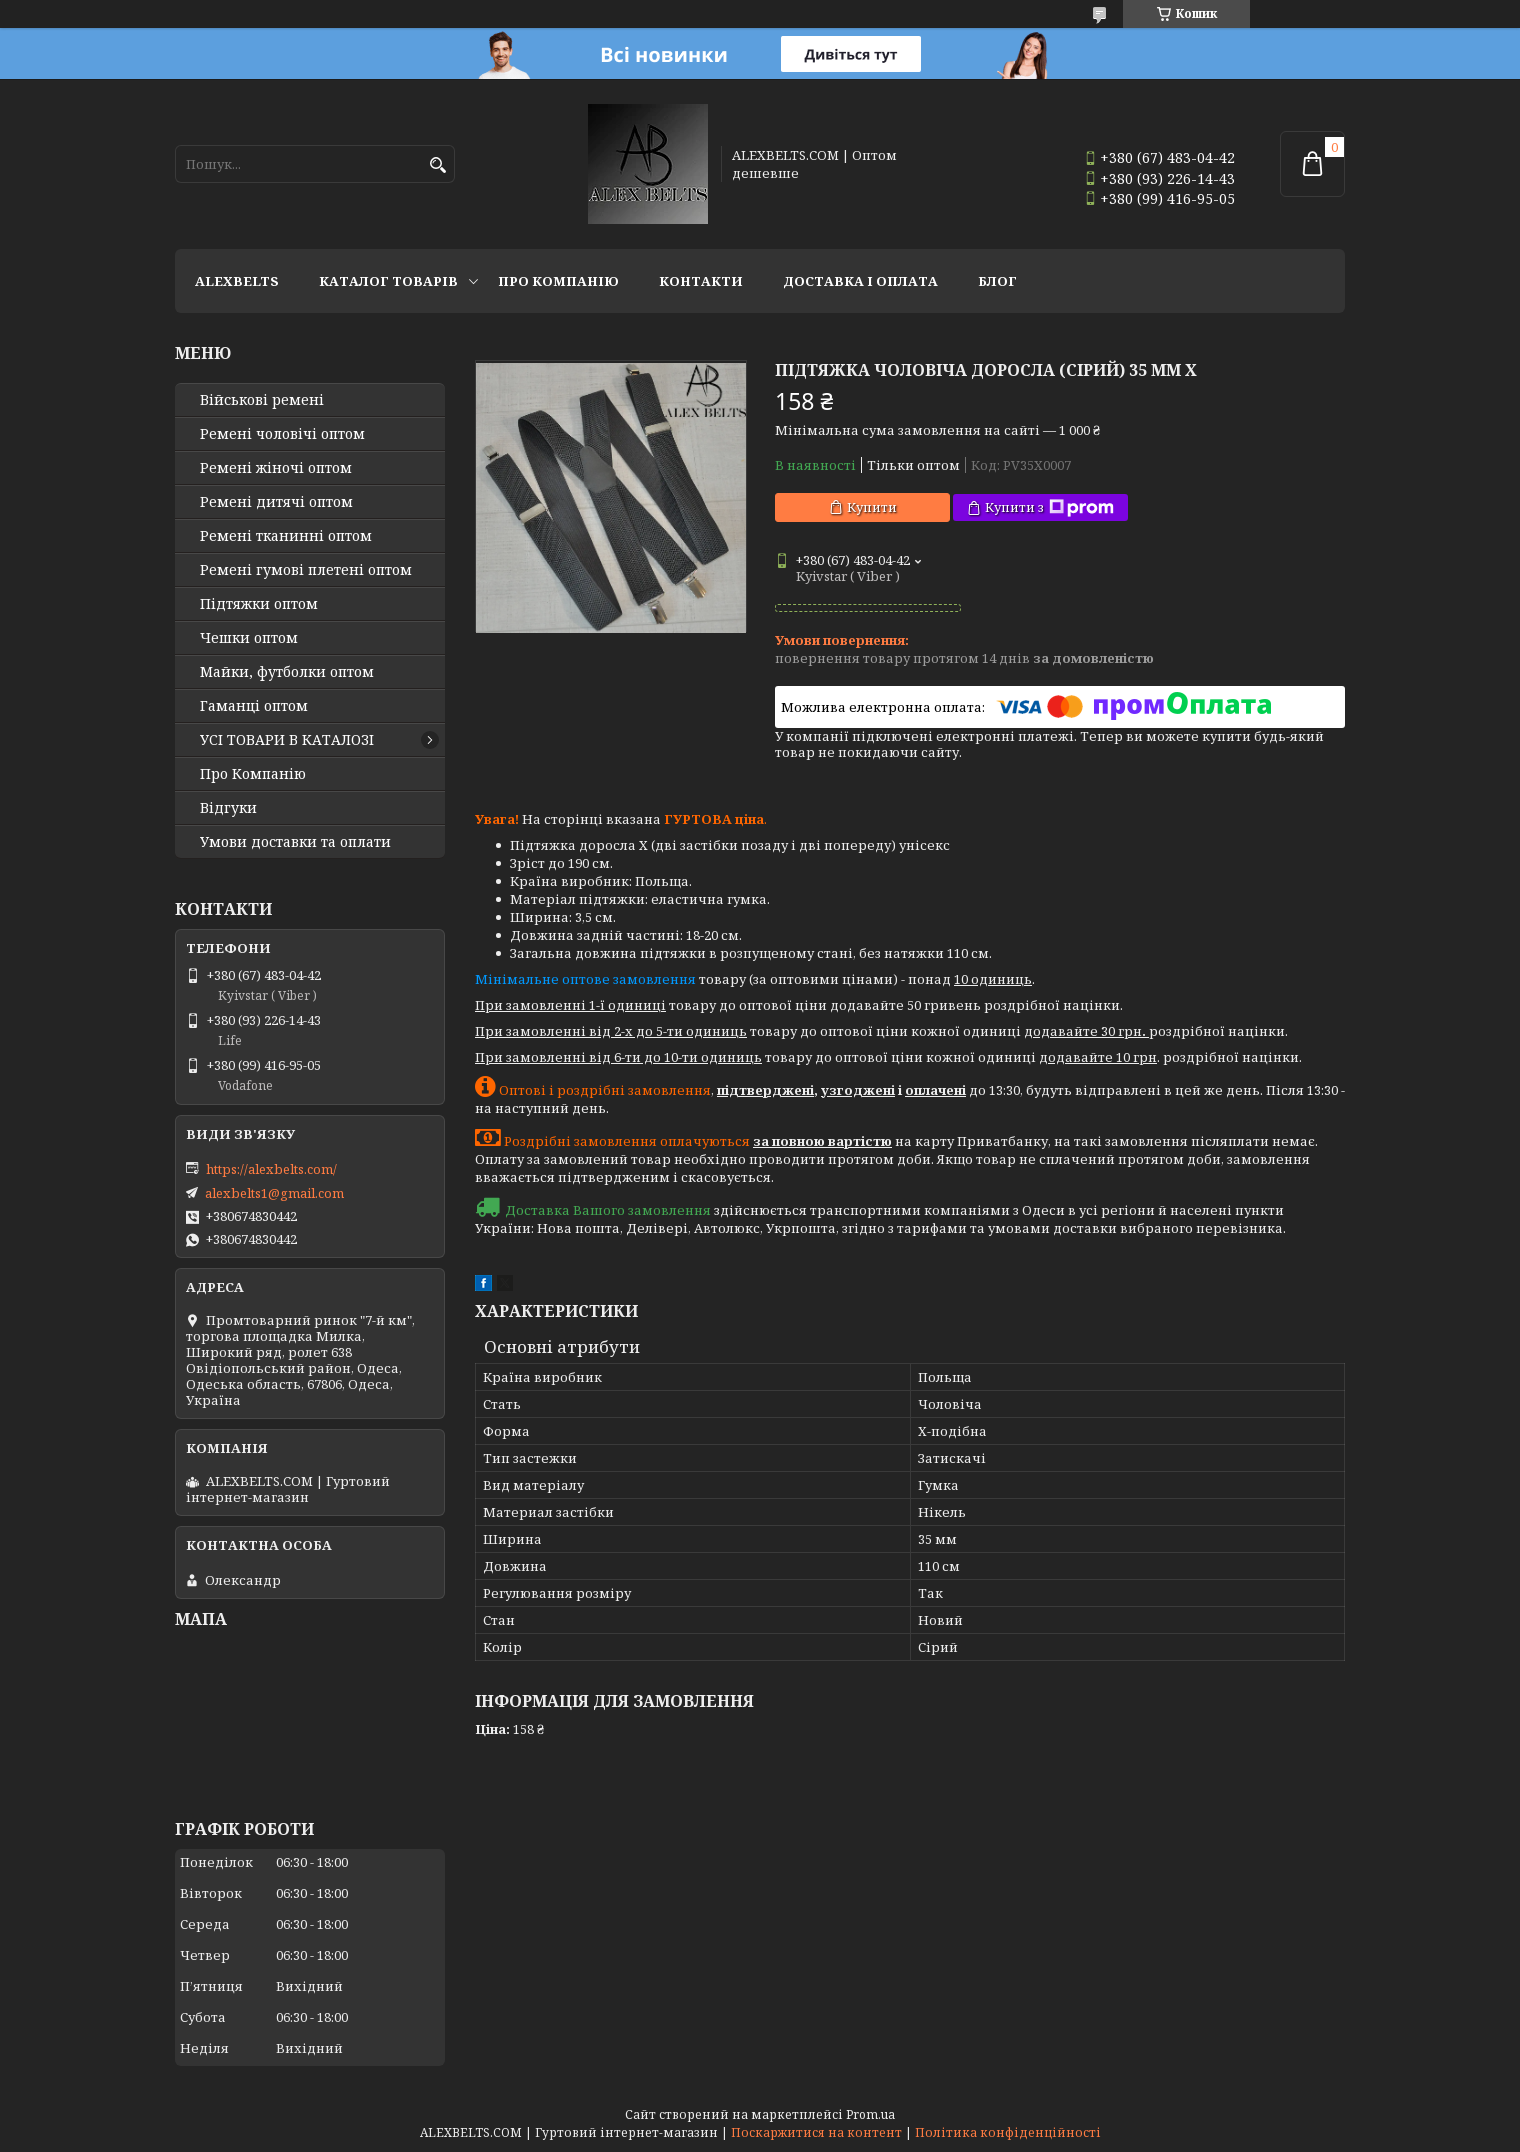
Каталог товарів (388, 281)
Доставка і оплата (860, 281)
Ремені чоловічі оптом (282, 434)
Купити (872, 507)
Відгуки (228, 808)
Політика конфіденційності (1008, 2132)
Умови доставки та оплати (295, 842)
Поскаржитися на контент (816, 2132)
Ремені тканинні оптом (286, 536)
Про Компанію (558, 281)
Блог (997, 281)
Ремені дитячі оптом (276, 502)
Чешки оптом (249, 638)
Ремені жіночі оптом (276, 468)
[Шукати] (437, 165)
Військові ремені (262, 400)
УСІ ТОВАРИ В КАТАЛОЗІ (287, 740)
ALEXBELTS (237, 281)
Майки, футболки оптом (287, 672)
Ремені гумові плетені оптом (306, 570)
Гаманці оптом (254, 706)
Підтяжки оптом (259, 604)
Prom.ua (870, 2114)
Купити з (1049, 507)
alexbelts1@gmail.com (274, 1193)
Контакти (701, 281)
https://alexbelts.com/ (271, 1169)
